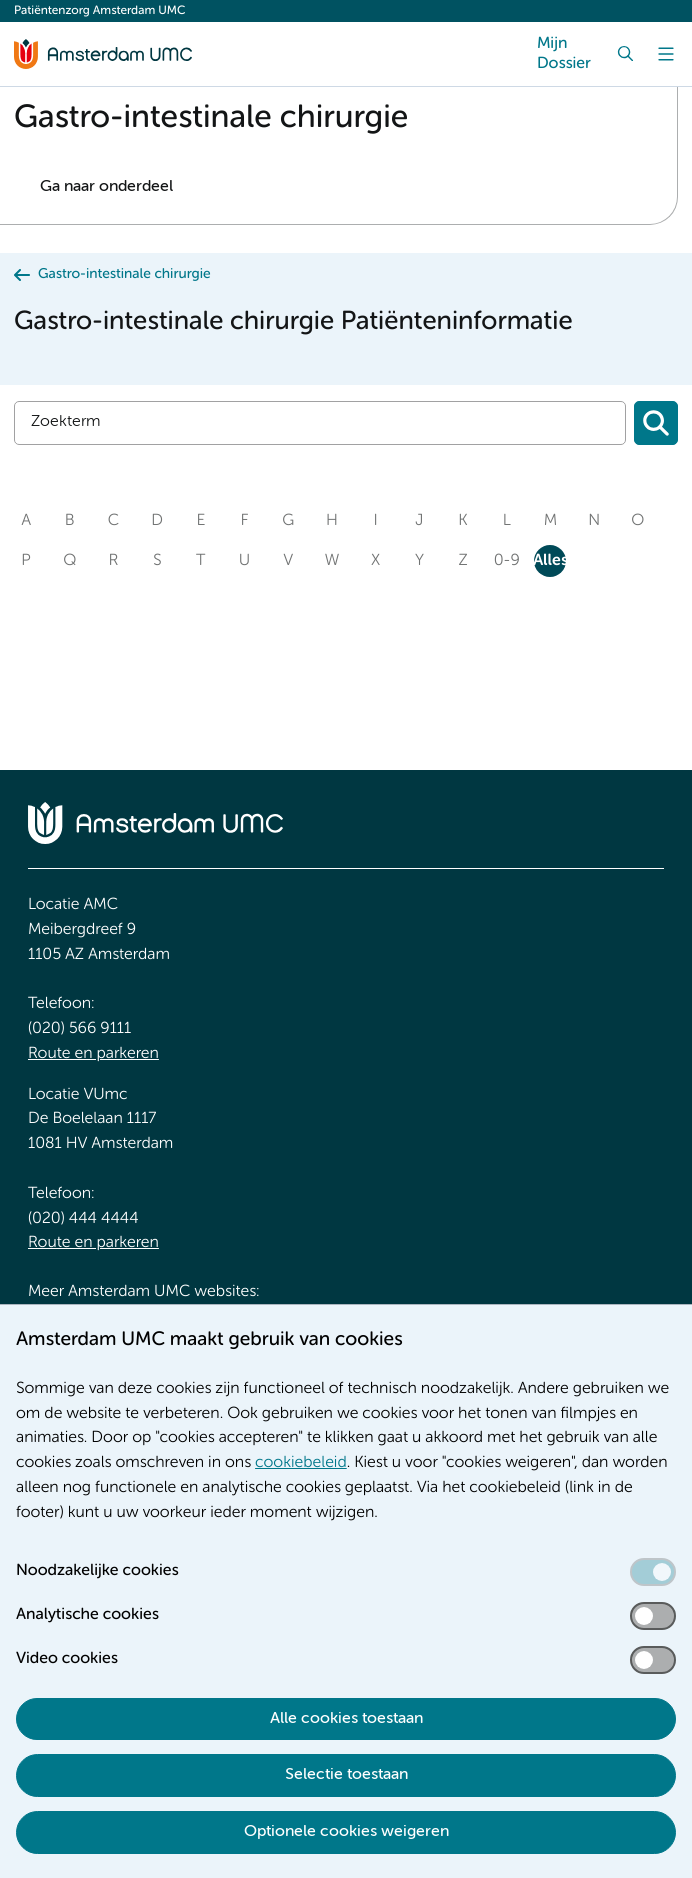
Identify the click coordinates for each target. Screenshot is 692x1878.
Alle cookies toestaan (346, 1719)
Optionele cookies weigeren (346, 1832)
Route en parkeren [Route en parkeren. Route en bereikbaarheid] (93, 1054)
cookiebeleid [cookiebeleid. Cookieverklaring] (301, 1463)
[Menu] (666, 54)
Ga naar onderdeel (106, 187)
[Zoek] (626, 54)
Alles (550, 561)
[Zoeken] (656, 423)
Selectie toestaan (346, 1775)
